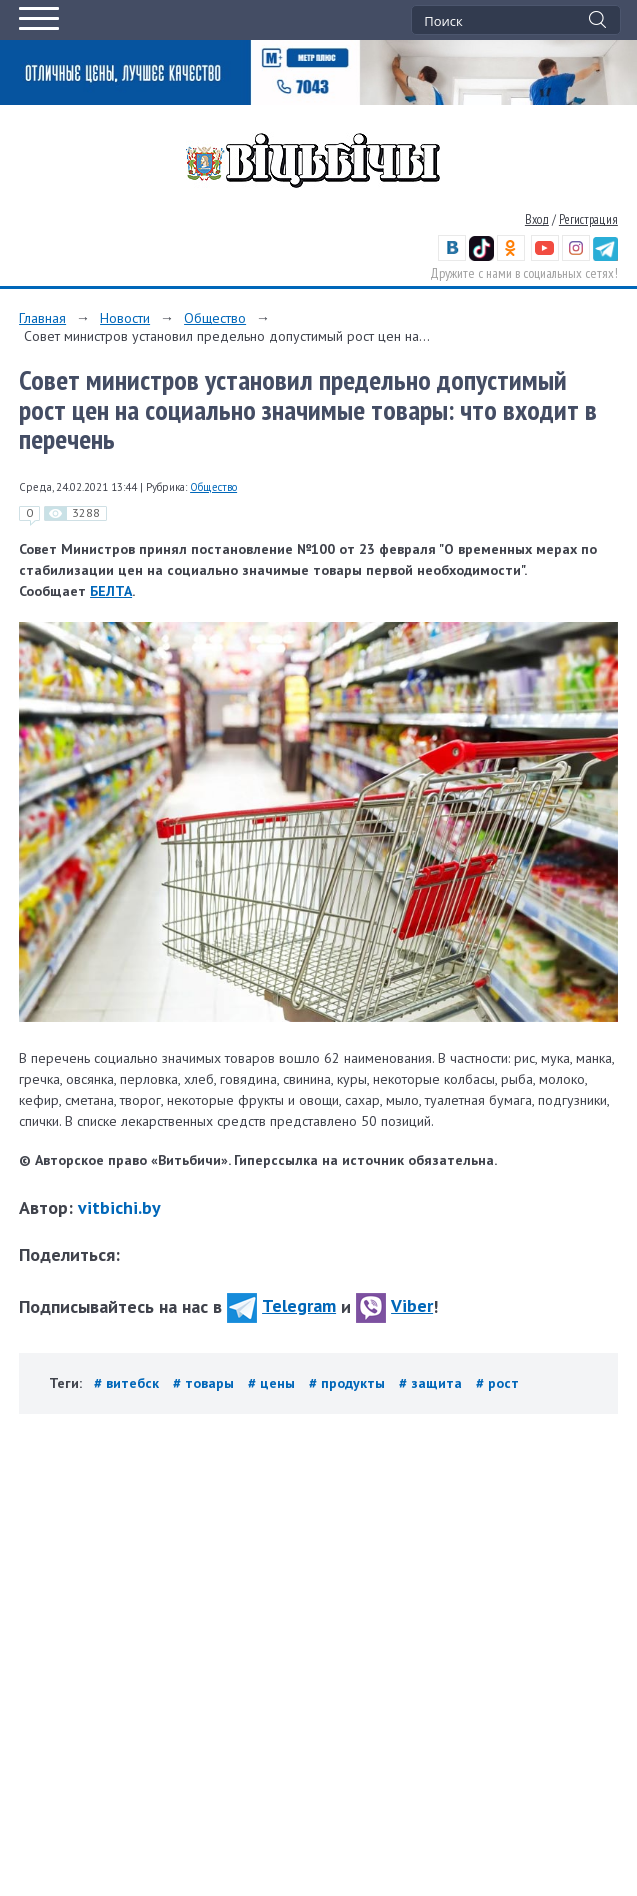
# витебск (128, 1383)
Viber (394, 1305)
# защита (432, 1383)
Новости (125, 318)
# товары (205, 1383)
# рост (497, 1383)
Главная (42, 318)
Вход (537, 219)
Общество (215, 318)
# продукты (349, 1383)
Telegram (281, 1305)
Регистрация (588, 219)
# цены (273, 1383)
